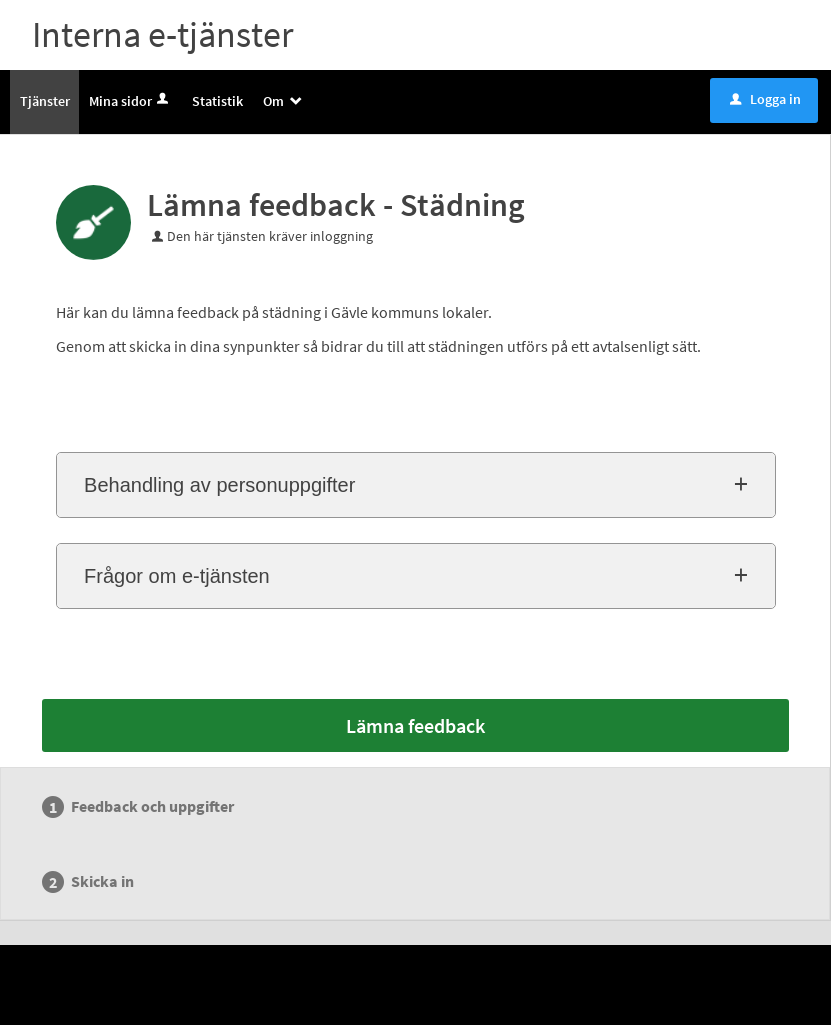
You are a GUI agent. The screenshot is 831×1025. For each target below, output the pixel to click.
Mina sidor (130, 101)
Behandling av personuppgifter (219, 485)
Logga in (765, 99)
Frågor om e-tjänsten (177, 576)
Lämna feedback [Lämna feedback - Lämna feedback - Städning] (415, 725)
